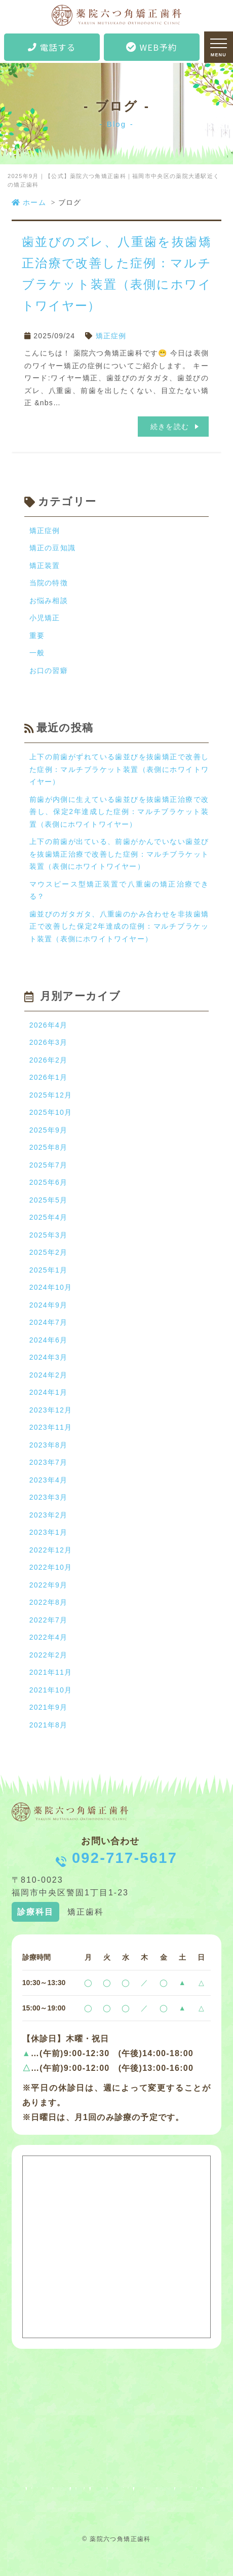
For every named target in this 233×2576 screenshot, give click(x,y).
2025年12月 (50, 1095)
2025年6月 (48, 1182)
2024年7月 (48, 1322)
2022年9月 (48, 1585)
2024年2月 (48, 1375)
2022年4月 (48, 1637)
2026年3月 (48, 1042)
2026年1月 (48, 1077)
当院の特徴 (48, 583)
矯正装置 (44, 565)
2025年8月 (48, 1147)
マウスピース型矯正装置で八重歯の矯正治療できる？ (119, 890)
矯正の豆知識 (52, 548)
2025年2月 (48, 1252)
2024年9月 (48, 1305)
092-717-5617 (124, 1858)
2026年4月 (48, 1025)
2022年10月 (50, 1567)
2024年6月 (48, 1340)
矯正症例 (111, 336)
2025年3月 (48, 1235)
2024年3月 (48, 1357)
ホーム (29, 202)
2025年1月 (48, 1270)
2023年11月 (50, 1427)
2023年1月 (48, 1532)
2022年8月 (48, 1602)
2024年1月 (48, 1392)
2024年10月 (50, 1287)
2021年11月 (50, 1672)
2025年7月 (48, 1165)
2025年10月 (50, 1112)
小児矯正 (44, 618)
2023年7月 (48, 1462)
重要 (37, 635)
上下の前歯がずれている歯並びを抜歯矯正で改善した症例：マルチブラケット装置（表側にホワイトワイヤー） (119, 769)
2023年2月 (48, 1515)
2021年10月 (50, 1690)
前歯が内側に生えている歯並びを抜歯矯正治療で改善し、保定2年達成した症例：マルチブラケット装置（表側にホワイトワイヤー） (119, 811)
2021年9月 (48, 1707)
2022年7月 (48, 1620)
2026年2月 (48, 1060)
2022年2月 (48, 1655)
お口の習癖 (48, 670)
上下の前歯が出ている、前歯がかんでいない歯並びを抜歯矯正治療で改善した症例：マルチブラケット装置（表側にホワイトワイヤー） (119, 853)
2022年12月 (50, 1550)
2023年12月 (50, 1410)
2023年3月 (48, 1497)
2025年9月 (48, 1130)
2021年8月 (48, 1725)
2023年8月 (48, 1445)
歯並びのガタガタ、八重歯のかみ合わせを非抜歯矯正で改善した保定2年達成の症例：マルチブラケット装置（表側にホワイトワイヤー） (119, 926)
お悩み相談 (48, 600)
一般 (37, 653)
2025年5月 (48, 1200)
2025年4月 (48, 1217)
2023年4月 (48, 1480)
